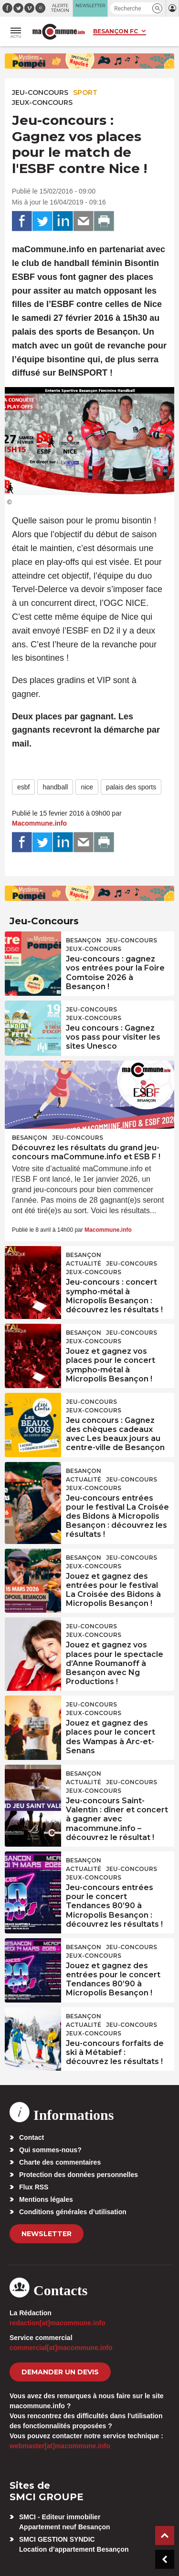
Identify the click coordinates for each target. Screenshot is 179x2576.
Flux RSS (33, 2187)
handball (55, 787)
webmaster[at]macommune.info (60, 2446)
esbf (23, 787)
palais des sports (131, 787)
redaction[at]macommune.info (57, 2323)
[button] (157, 8)
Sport (85, 92)
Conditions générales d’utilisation (72, 2212)
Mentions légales (46, 2199)
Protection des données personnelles (78, 2174)
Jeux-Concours (42, 102)
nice (87, 787)
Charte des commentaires (60, 2162)
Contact (31, 2137)
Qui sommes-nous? (50, 2150)
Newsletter (46, 2233)
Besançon (83, 940)
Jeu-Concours (40, 92)
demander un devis (60, 2372)
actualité (83, 1263)
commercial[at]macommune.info (61, 2347)
